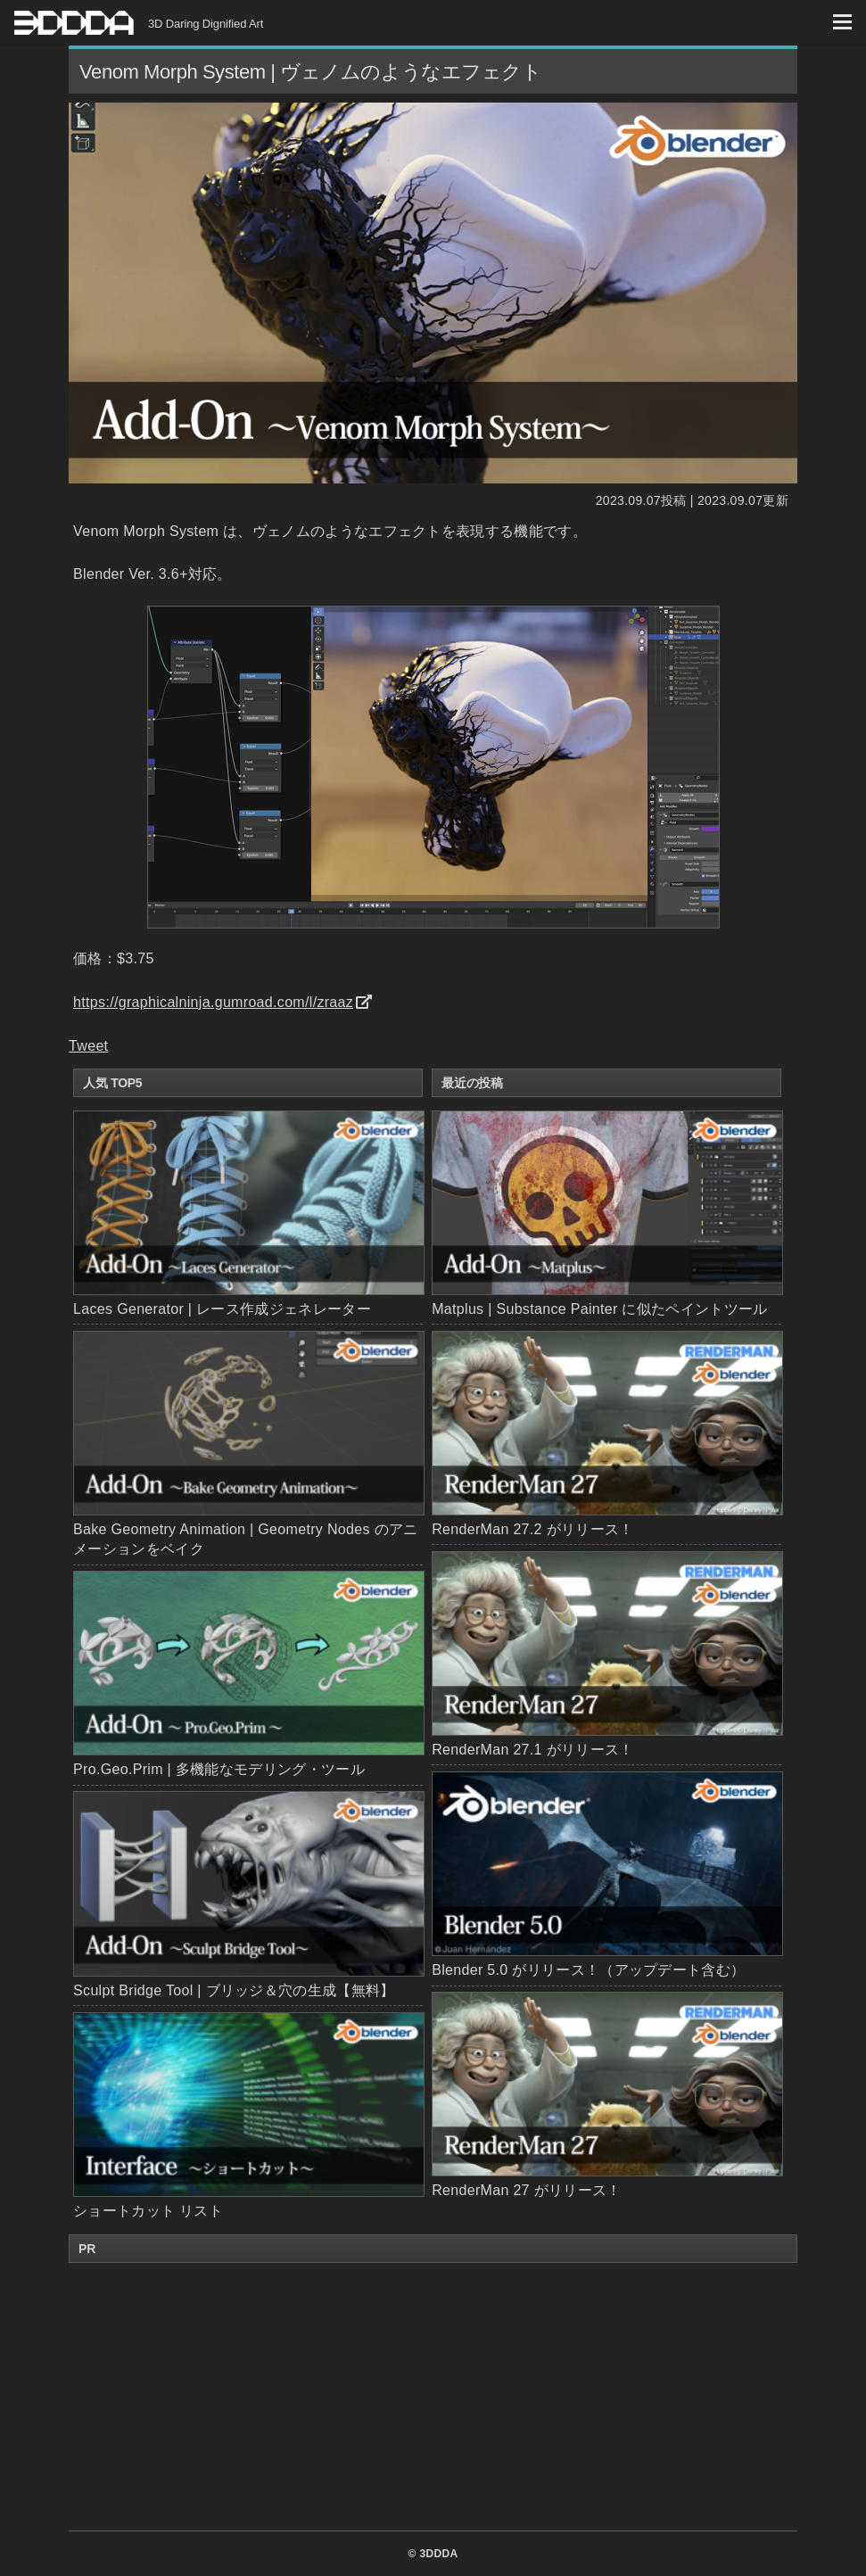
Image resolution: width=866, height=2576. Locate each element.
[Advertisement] (433, 2397)
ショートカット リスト (148, 2210)
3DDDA (438, 2553)
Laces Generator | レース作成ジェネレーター (222, 1309)
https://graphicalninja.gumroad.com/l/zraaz (213, 1002)
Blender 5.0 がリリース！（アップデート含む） (606, 1874)
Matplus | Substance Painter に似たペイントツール (606, 1213)
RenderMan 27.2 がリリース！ (606, 1434)
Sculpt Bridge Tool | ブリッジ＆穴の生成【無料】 (234, 1990)
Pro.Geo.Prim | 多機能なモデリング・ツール (219, 1769)
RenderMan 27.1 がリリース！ (606, 1654)
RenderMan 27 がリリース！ (606, 2095)
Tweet (88, 1045)
